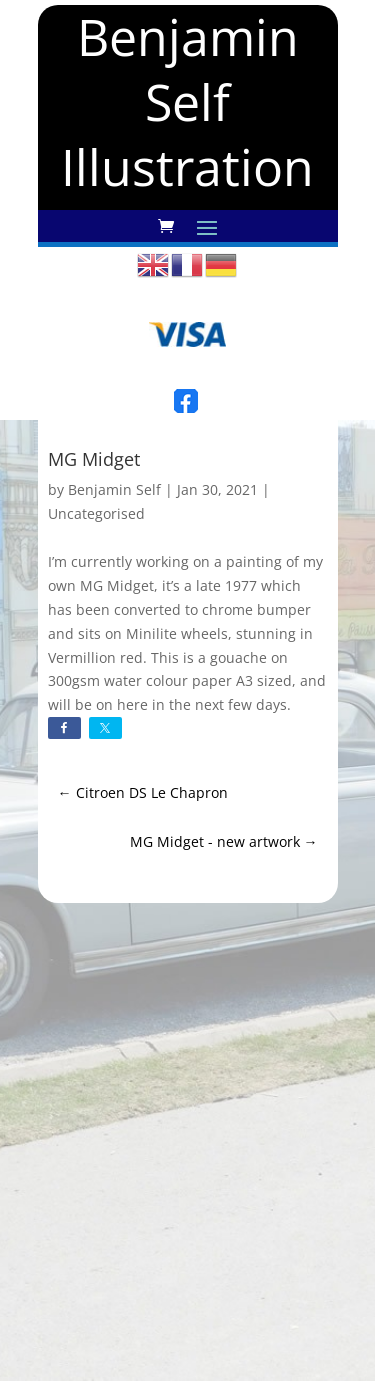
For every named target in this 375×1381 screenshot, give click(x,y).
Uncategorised (96, 513)
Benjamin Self (114, 489)
